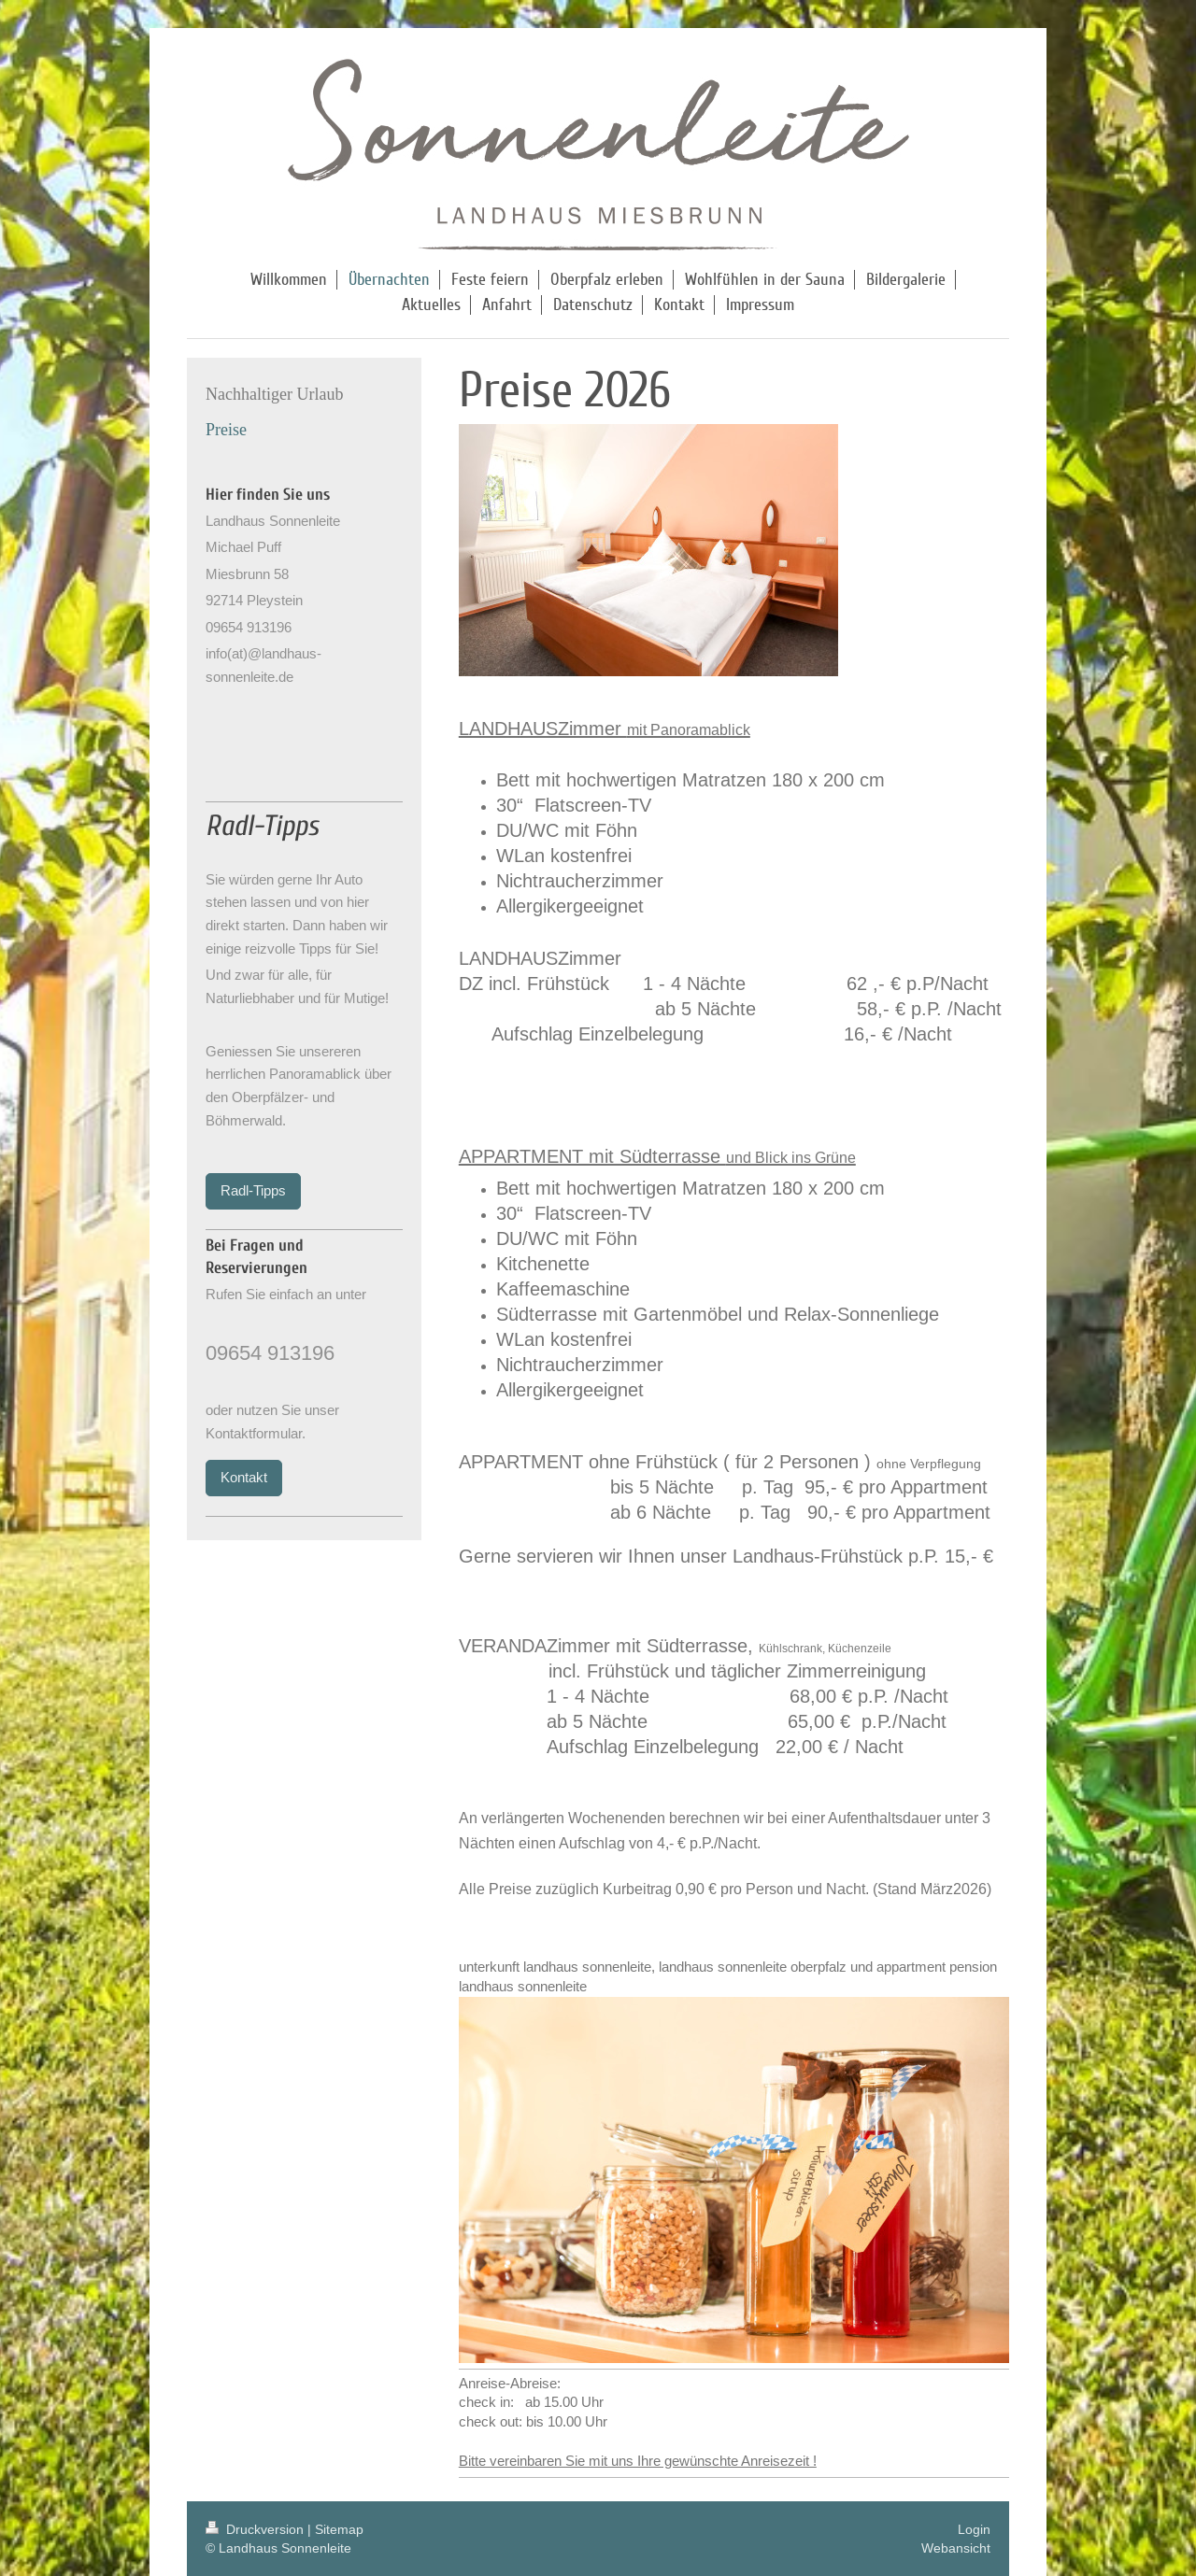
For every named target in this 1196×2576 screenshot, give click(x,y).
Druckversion (256, 2529)
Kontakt (244, 1477)
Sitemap (339, 2529)
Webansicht (955, 2548)
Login (974, 2529)
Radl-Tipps (253, 1190)
